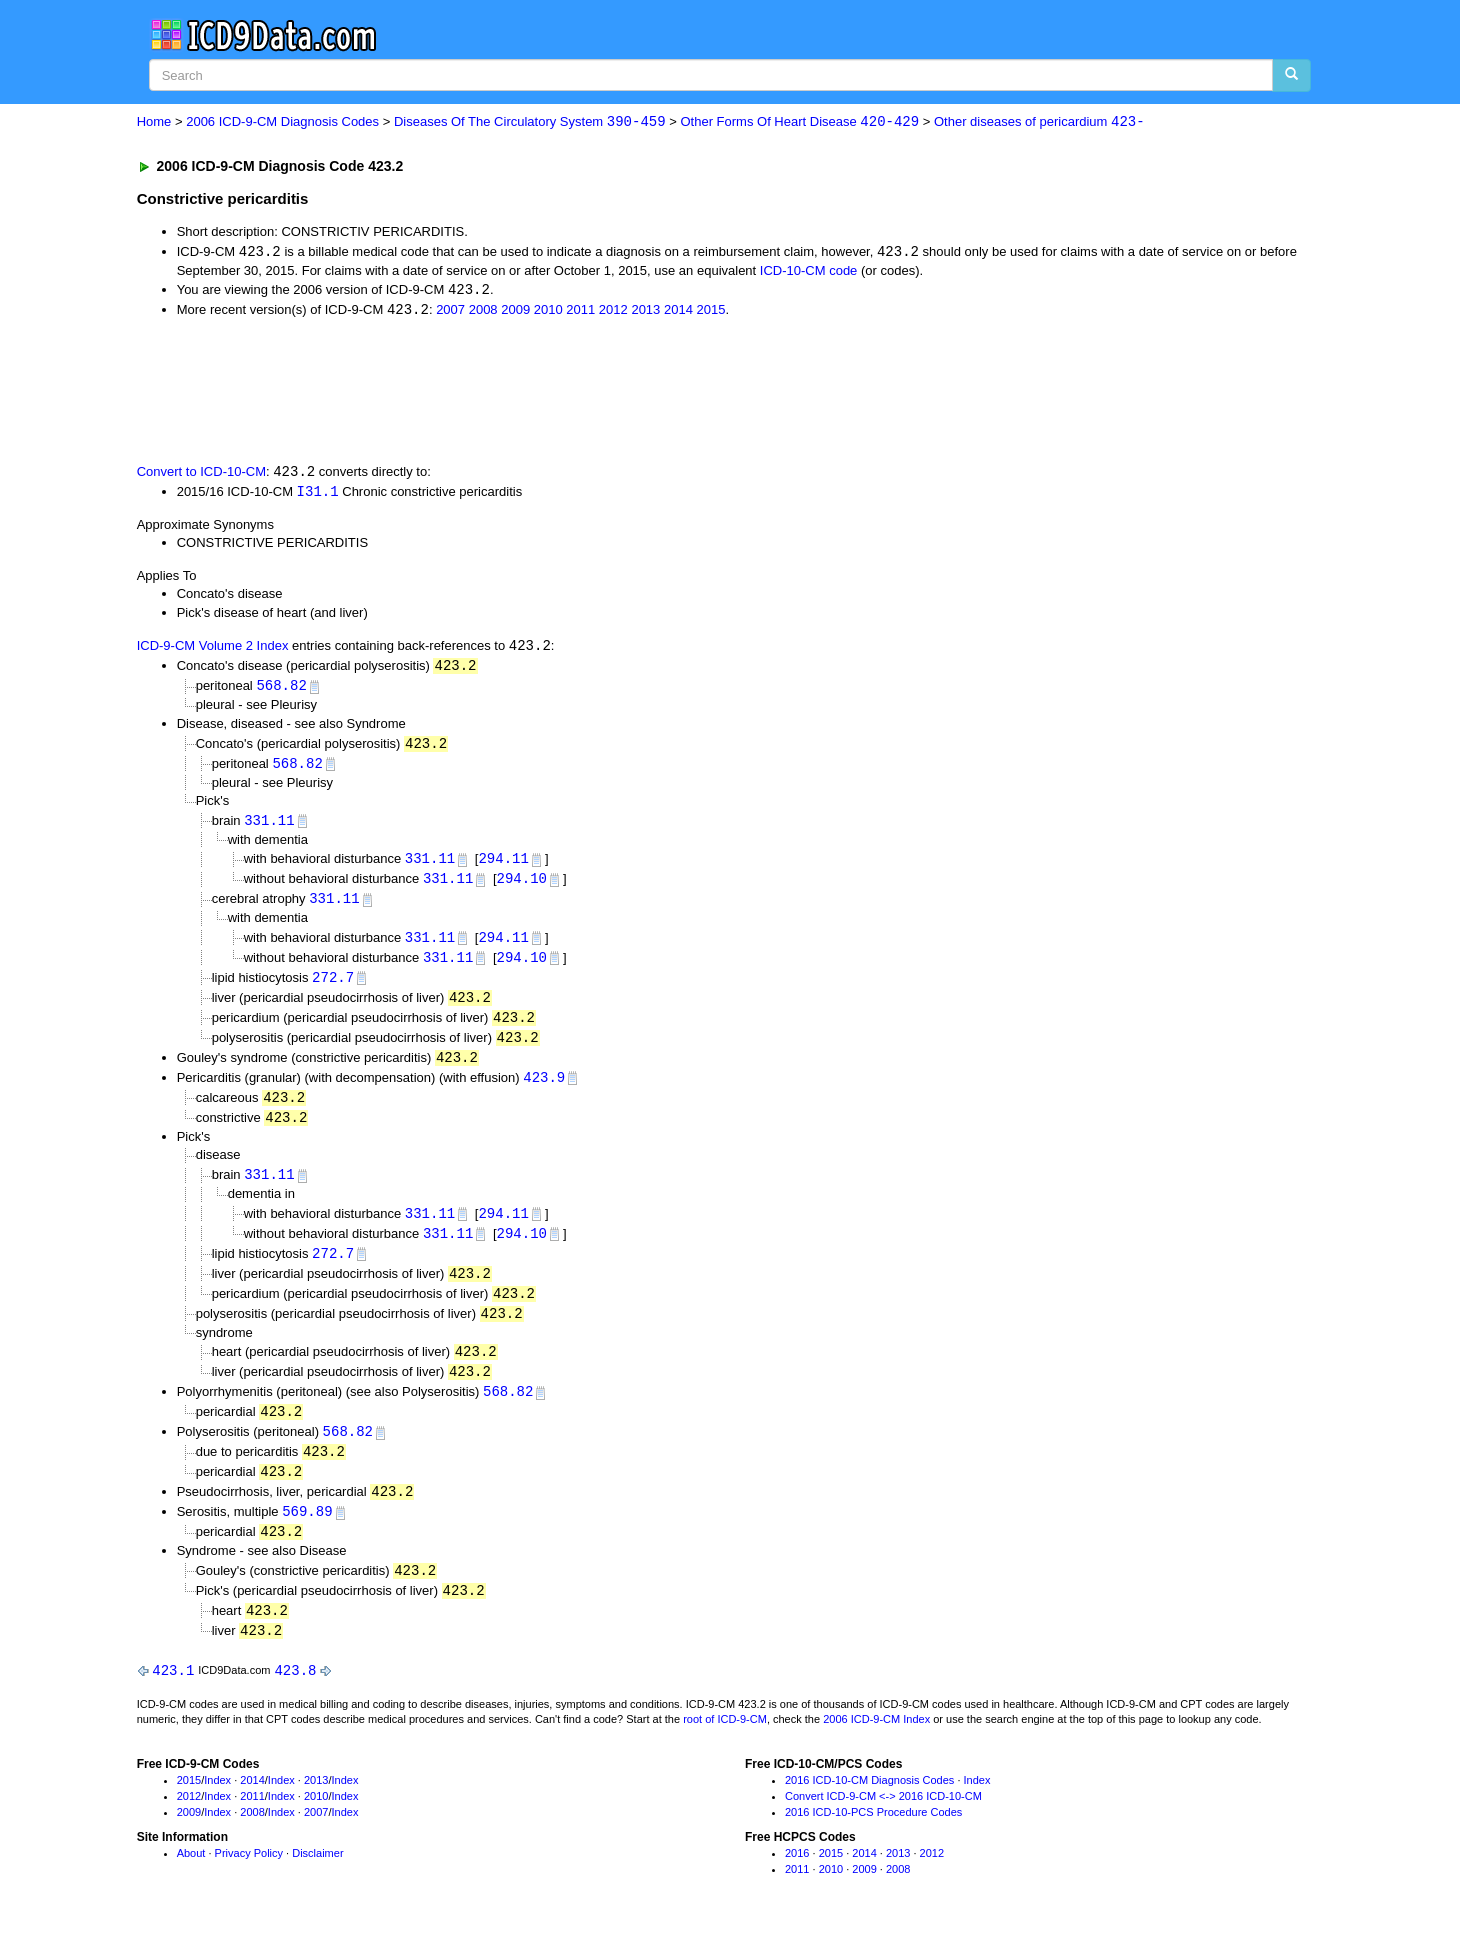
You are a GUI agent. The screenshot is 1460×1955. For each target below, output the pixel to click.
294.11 (503, 865)
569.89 (307, 1534)
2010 (548, 312)
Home (154, 122)
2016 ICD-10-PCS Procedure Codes (873, 1838)
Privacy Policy (249, 1880)
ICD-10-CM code (809, 271)
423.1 (173, 1696)
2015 (710, 312)
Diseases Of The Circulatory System (530, 122)
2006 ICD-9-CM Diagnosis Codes (282, 122)
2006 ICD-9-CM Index (876, 1746)
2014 (678, 312)
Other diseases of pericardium (1039, 122)
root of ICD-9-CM (725, 1746)
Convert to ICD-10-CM (201, 474)
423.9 (544, 1089)
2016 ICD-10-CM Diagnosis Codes (869, 1807)
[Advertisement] (494, 391)
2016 (797, 1880)
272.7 (333, 986)
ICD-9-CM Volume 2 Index (213, 650)
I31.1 (318, 493)
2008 (483, 312)
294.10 (522, 886)
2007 (450, 312)
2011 (580, 312)
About (191, 1880)
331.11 (269, 826)
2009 (515, 312)
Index (217, 1807)
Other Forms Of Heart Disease (799, 122)
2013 (645, 312)
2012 (613, 312)
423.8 (295, 1696)
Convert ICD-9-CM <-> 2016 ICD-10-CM (883, 1822)
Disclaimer (317, 1880)
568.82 (281, 690)
